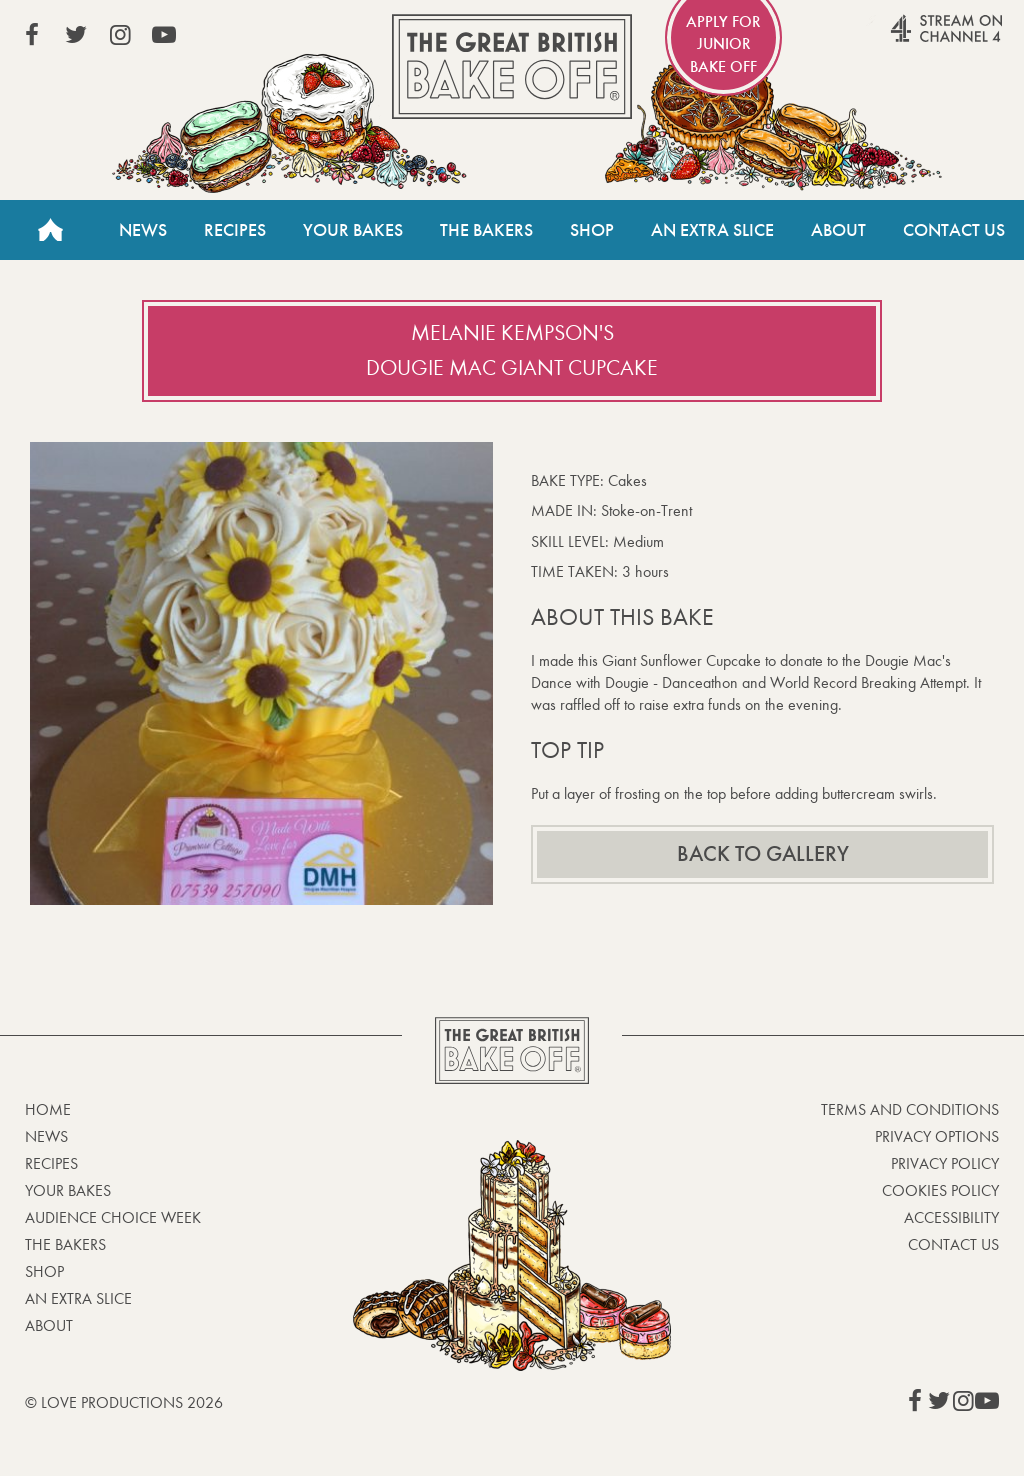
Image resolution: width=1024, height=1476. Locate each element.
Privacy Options (937, 1136)
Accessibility (951, 1217)
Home (50, 230)
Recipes (235, 230)
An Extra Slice (712, 230)
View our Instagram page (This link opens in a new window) (120, 35)
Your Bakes (353, 230)
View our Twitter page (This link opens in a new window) (76, 35)
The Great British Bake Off (512, 66)
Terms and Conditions (910, 1109)
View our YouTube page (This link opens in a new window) (164, 35)
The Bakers (486, 230)
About (838, 230)
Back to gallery (763, 854)
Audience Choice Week (113, 1217)
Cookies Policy (940, 1190)
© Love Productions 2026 (124, 1402)
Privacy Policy (945, 1163)
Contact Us (954, 230)
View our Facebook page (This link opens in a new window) (32, 35)
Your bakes (68, 1190)
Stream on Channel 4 (908, 39)
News (143, 230)
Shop (592, 230)
